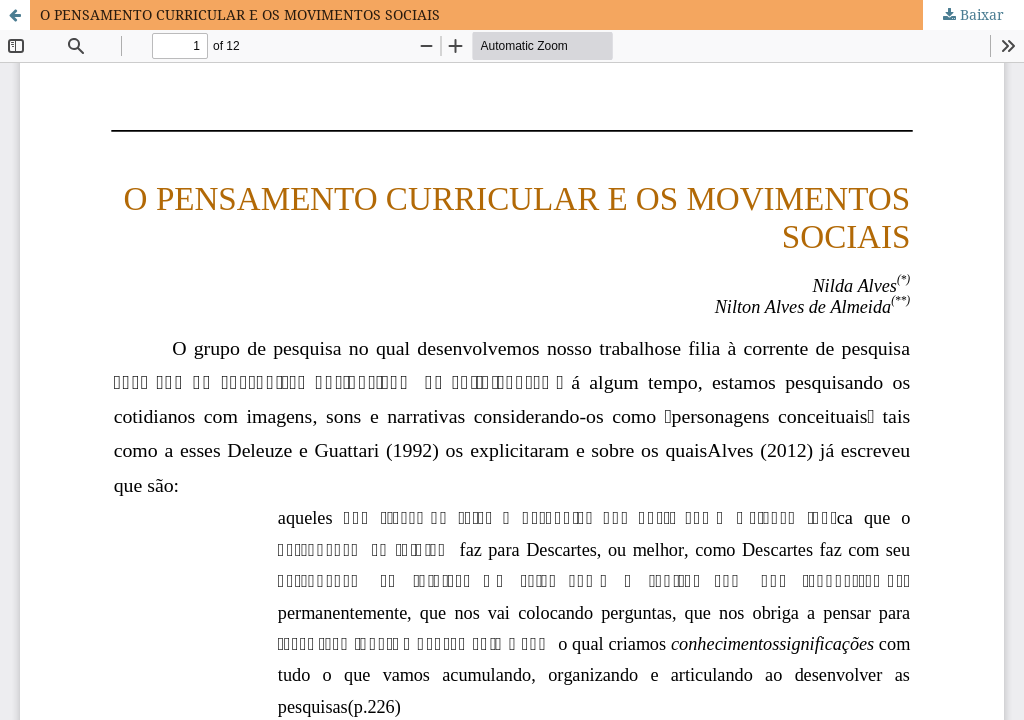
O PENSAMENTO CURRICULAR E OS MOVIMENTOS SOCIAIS (240, 14)
